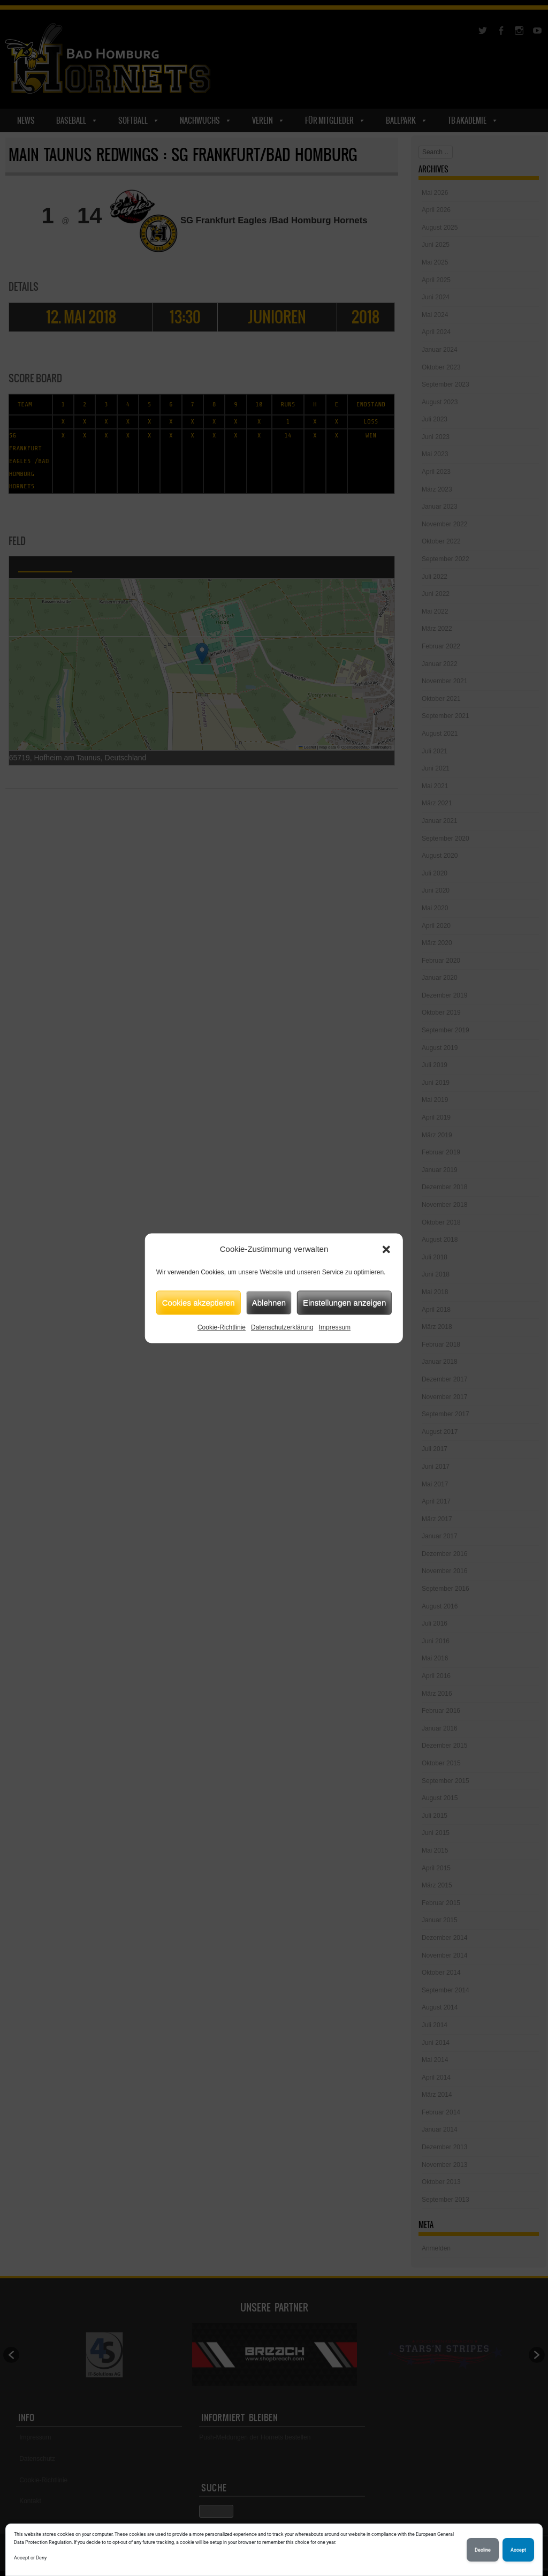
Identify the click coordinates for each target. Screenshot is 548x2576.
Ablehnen (269, 1302)
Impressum (335, 1327)
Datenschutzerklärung (282, 1327)
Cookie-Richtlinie (221, 1327)
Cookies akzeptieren (198, 1302)
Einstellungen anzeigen (344, 1302)
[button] (386, 1249)
